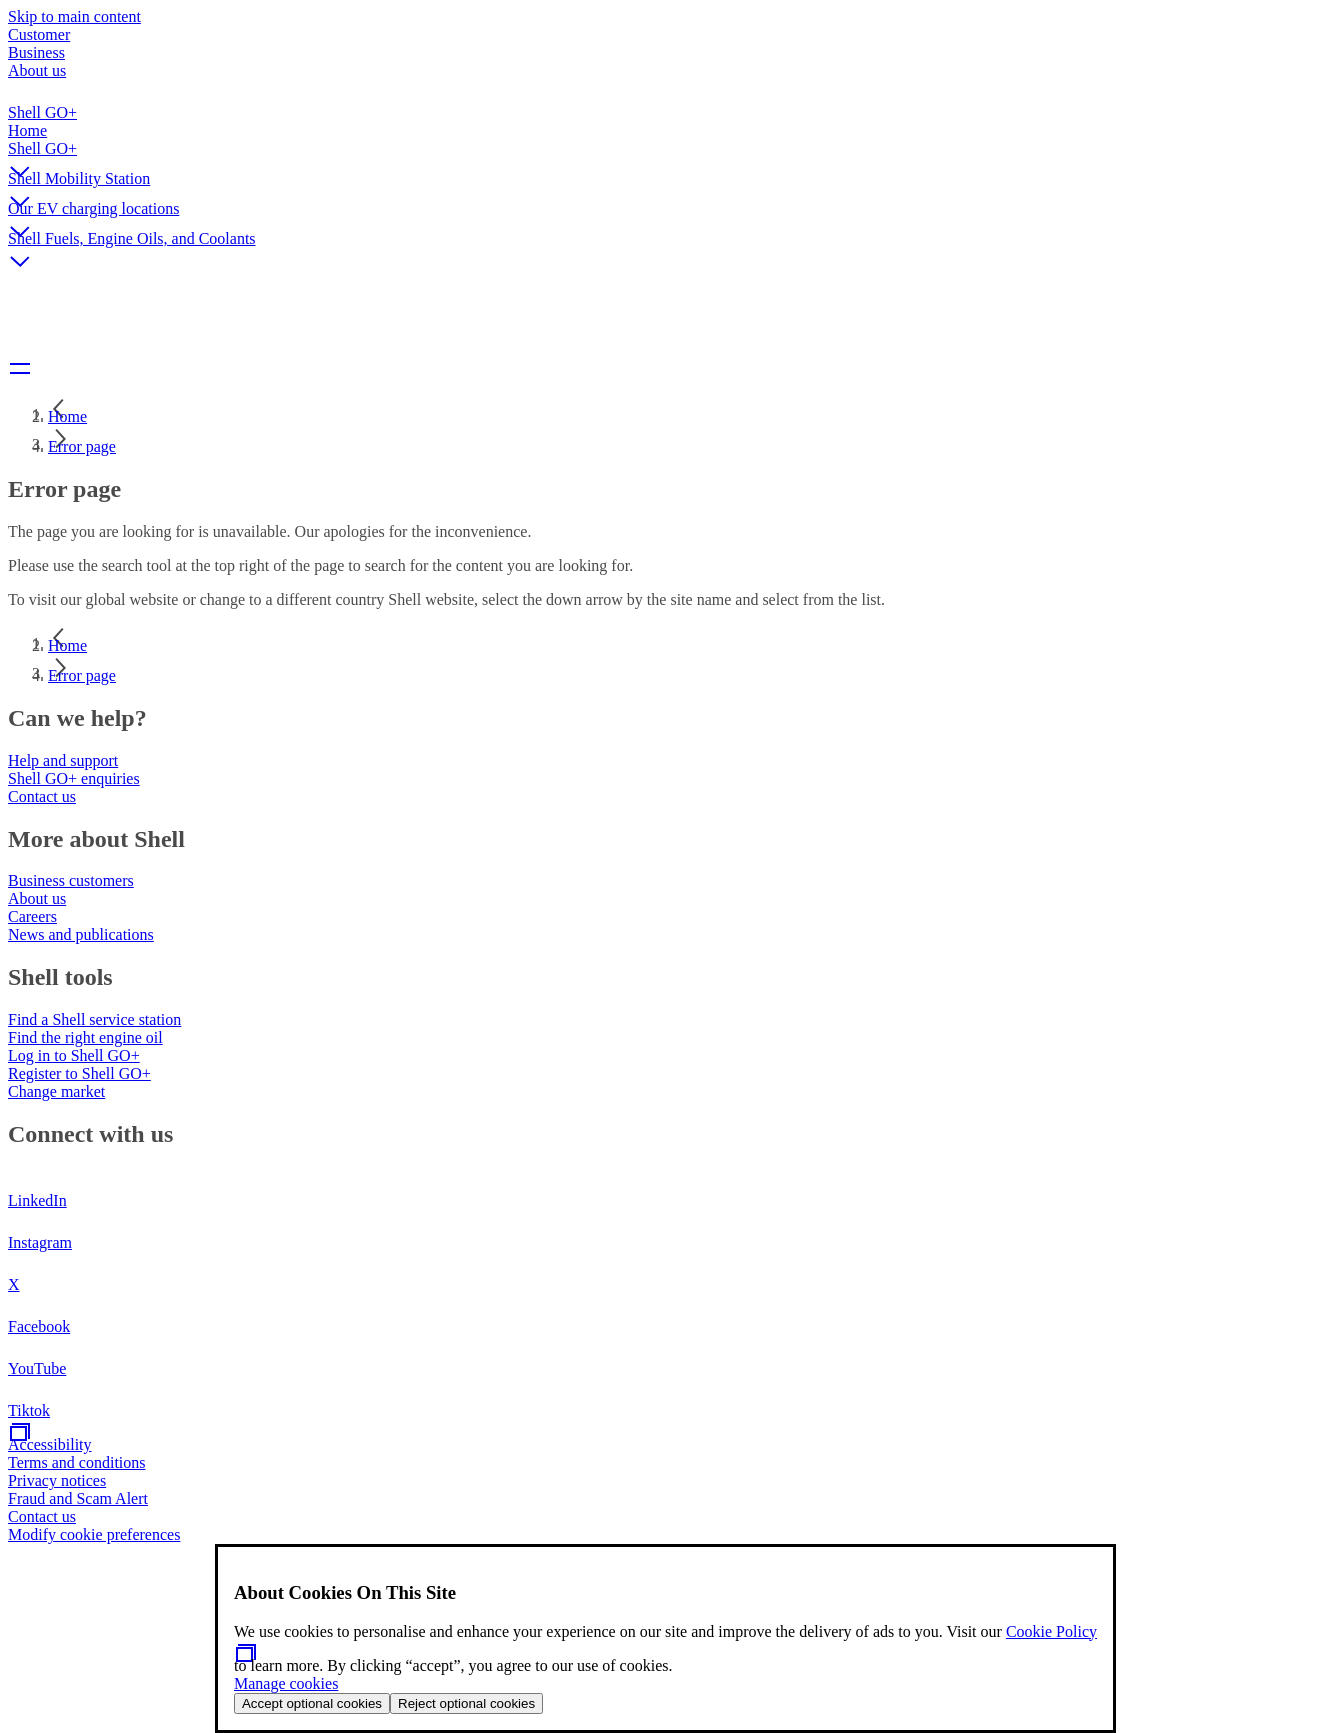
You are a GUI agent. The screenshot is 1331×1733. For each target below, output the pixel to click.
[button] (665, 155)
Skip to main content (74, 16)
